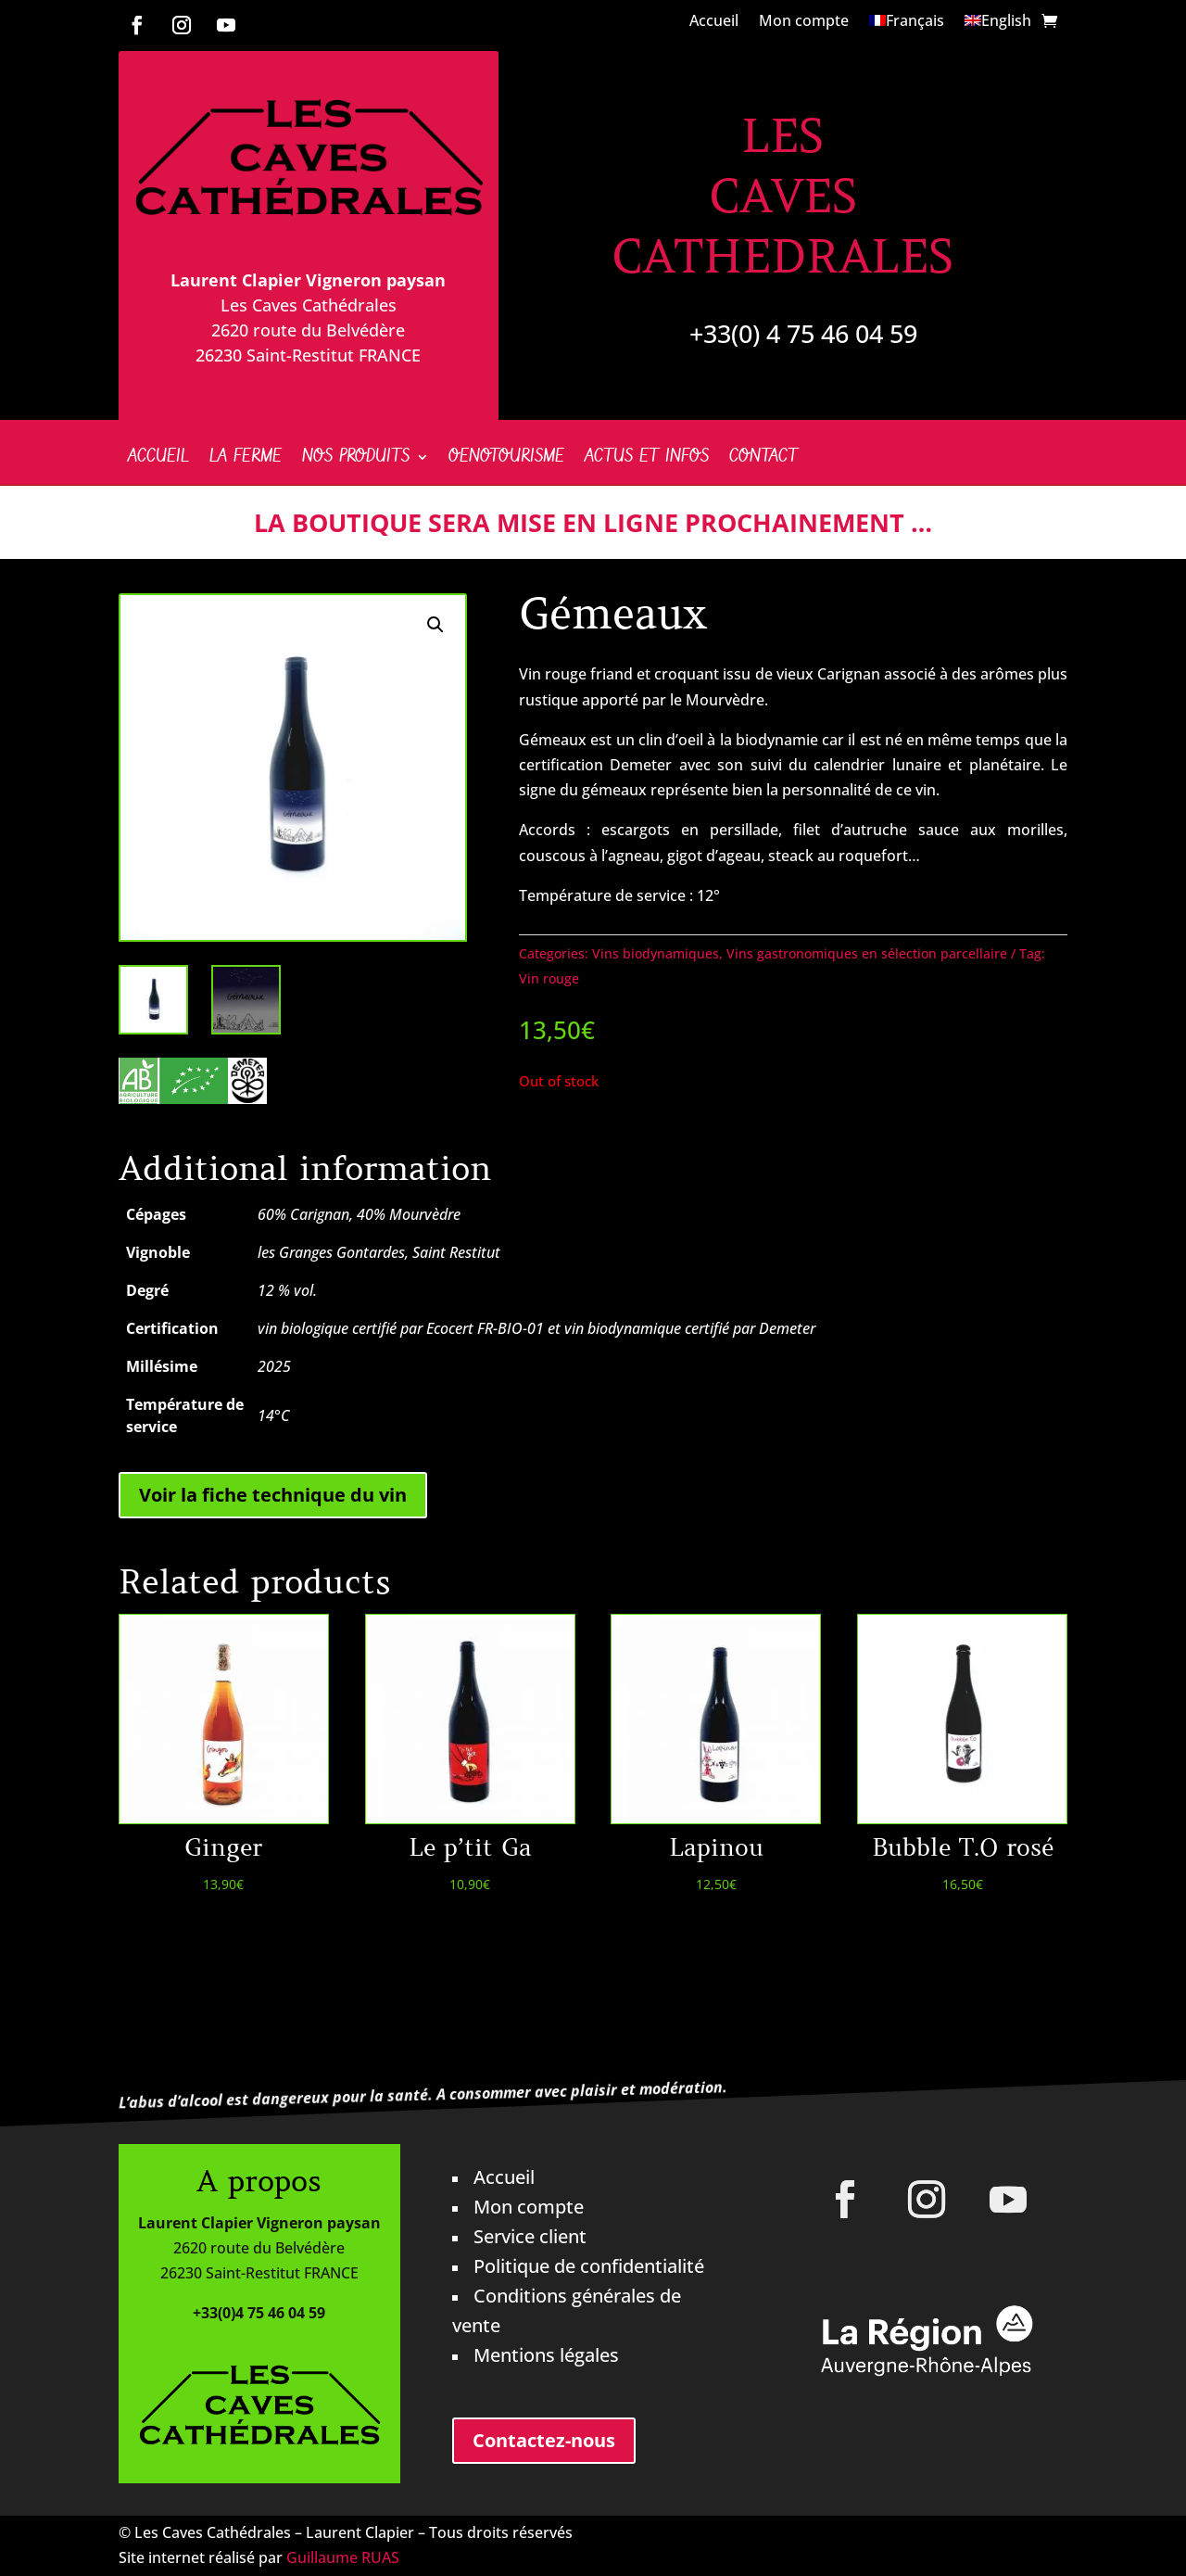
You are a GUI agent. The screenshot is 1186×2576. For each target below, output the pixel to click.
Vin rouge (549, 978)
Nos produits (356, 459)
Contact (763, 459)
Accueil (713, 22)
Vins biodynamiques (655, 953)
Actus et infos (647, 459)
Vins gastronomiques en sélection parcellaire (866, 953)
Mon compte (804, 22)
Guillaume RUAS (342, 2557)
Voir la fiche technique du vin (273, 1494)
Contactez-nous (544, 2440)
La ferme (245, 459)
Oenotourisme (506, 459)
